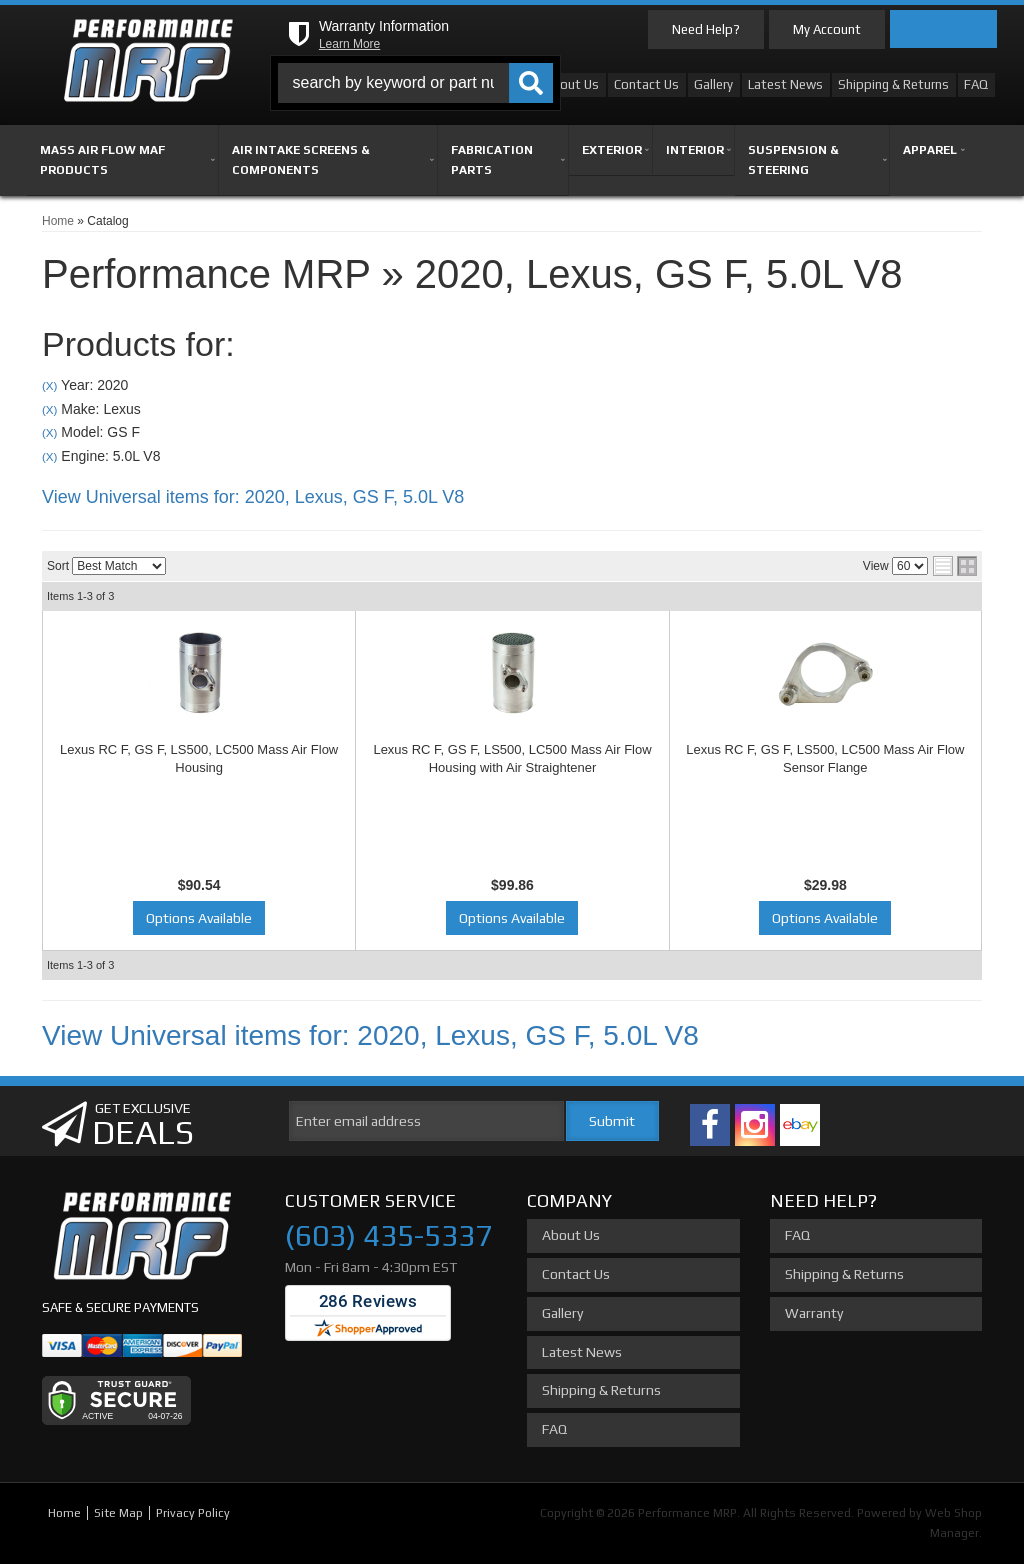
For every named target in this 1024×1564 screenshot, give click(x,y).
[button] (415, 83)
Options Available (199, 918)
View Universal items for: (253, 497)
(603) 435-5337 (388, 1235)
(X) (49, 385)
